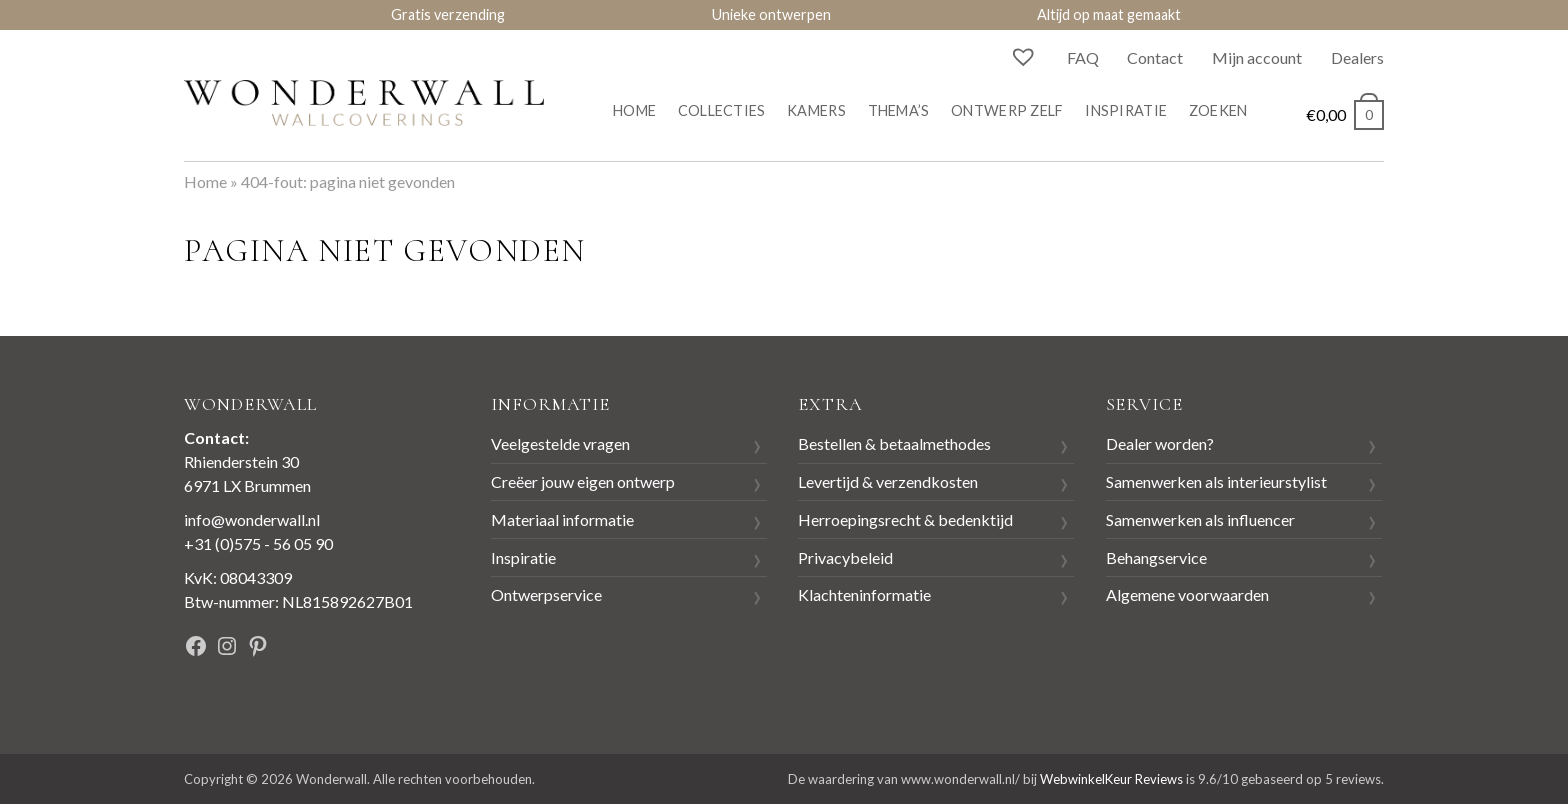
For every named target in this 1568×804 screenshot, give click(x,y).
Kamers (816, 110)
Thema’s (899, 110)
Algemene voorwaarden (1187, 594)
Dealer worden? (1160, 443)
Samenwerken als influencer (1200, 519)
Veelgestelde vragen (560, 443)
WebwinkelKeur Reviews (1111, 779)
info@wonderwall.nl (252, 519)
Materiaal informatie (562, 519)
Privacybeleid (845, 557)
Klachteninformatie (864, 594)
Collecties (722, 110)
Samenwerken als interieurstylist (1216, 481)
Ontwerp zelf (1007, 110)
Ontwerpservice (546, 594)
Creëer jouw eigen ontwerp (583, 481)
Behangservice (1156, 557)
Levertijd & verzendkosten (888, 481)
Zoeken (1218, 110)
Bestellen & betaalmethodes (894, 443)
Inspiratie (1126, 110)
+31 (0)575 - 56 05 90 (258, 543)
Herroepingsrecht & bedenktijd (905, 519)
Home (634, 110)
